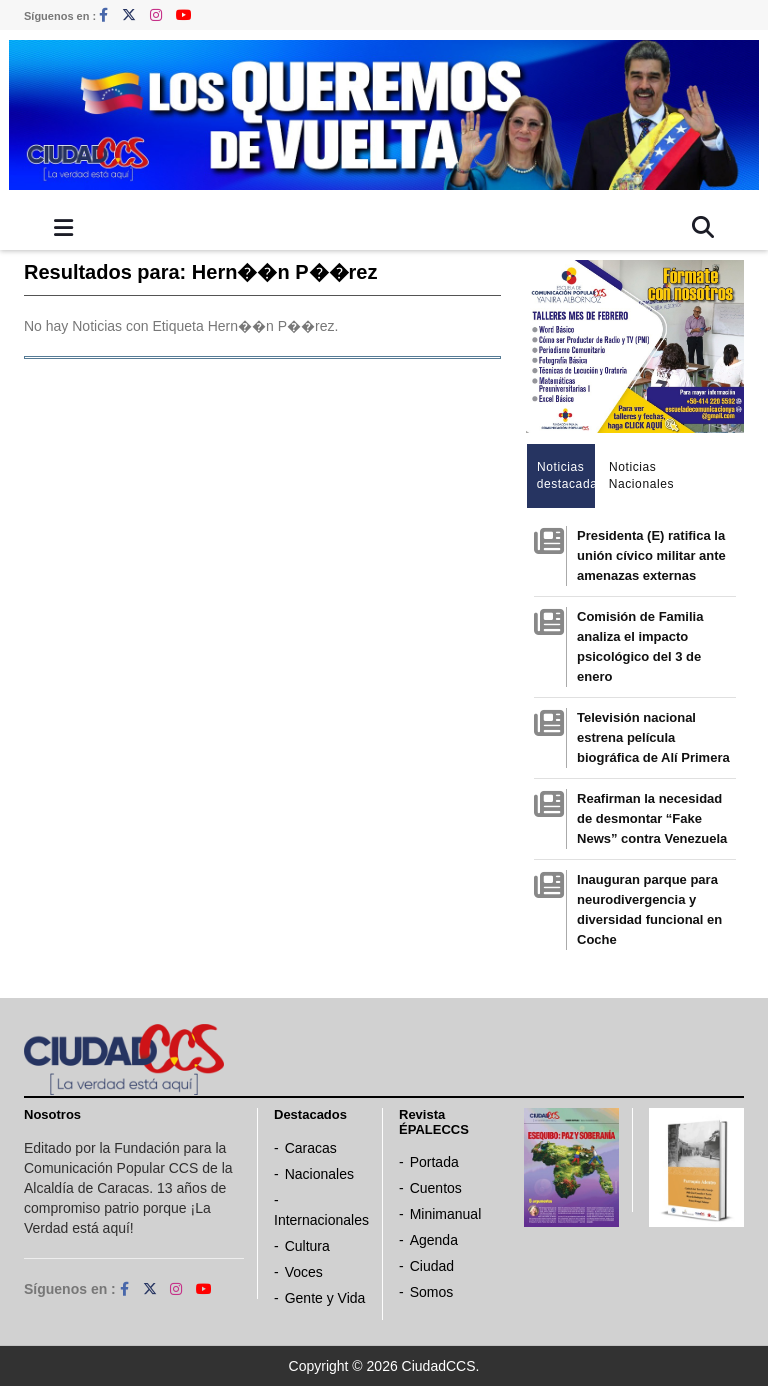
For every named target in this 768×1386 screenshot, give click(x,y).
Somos (432, 1292)
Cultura (307, 1246)
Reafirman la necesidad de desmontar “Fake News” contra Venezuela (652, 818)
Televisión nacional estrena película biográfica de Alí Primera (653, 737)
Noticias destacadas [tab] (566, 475)
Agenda (434, 1240)
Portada (434, 1162)
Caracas (311, 1148)
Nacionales (319, 1174)
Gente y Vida (325, 1298)
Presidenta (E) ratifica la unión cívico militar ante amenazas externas (651, 555)
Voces (304, 1272)
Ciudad (432, 1266)
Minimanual (446, 1214)
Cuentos (436, 1188)
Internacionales (321, 1220)
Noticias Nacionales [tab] (638, 475)
